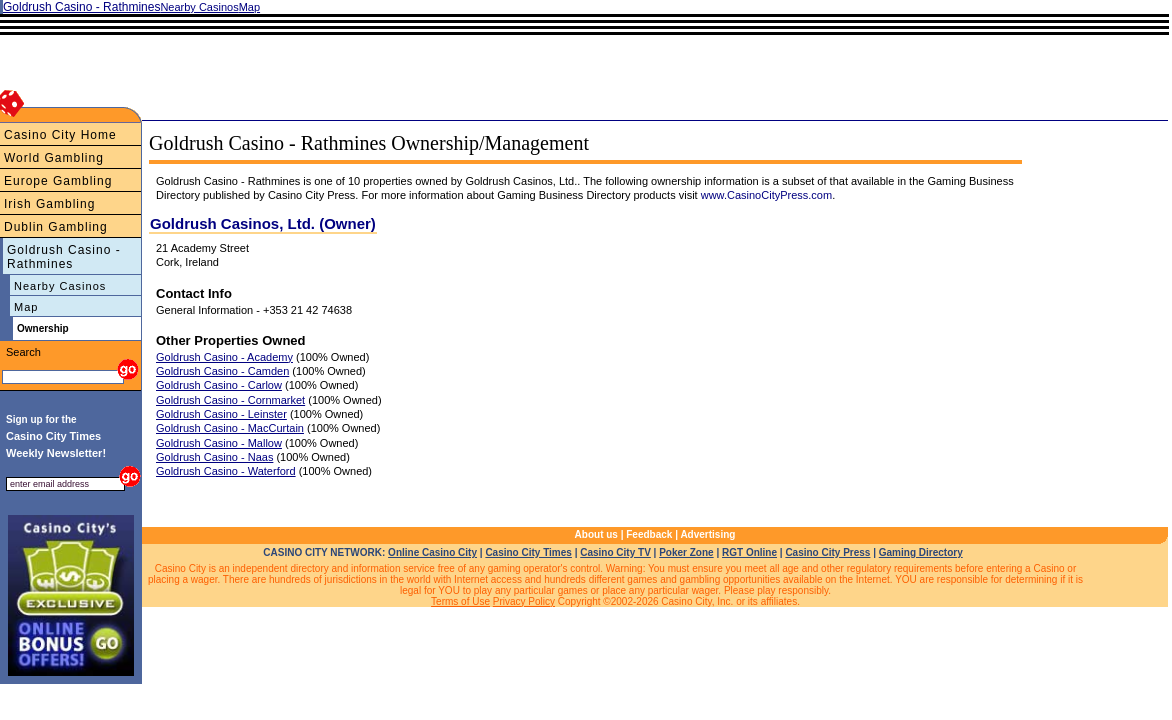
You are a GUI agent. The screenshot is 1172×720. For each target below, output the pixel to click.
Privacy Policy (524, 601)
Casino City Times (528, 552)
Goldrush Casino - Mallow (219, 443)
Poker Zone (686, 552)
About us (596, 534)
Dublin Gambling (56, 227)
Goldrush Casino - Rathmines (64, 257)
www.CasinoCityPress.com (766, 195)
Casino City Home (60, 135)
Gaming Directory (921, 552)
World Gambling (54, 158)
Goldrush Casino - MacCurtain (230, 428)
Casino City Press (827, 552)
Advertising (707, 534)
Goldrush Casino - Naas (214, 457)
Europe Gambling (58, 181)
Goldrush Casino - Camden (222, 371)
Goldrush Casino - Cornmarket (230, 400)
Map (26, 307)
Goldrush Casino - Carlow (219, 385)
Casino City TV (615, 552)
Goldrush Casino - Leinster (221, 414)
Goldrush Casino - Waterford (226, 471)
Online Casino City (432, 552)
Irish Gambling (49, 204)
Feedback (649, 534)
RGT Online (749, 552)
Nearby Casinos (60, 286)
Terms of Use (460, 601)
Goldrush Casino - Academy (224, 357)
